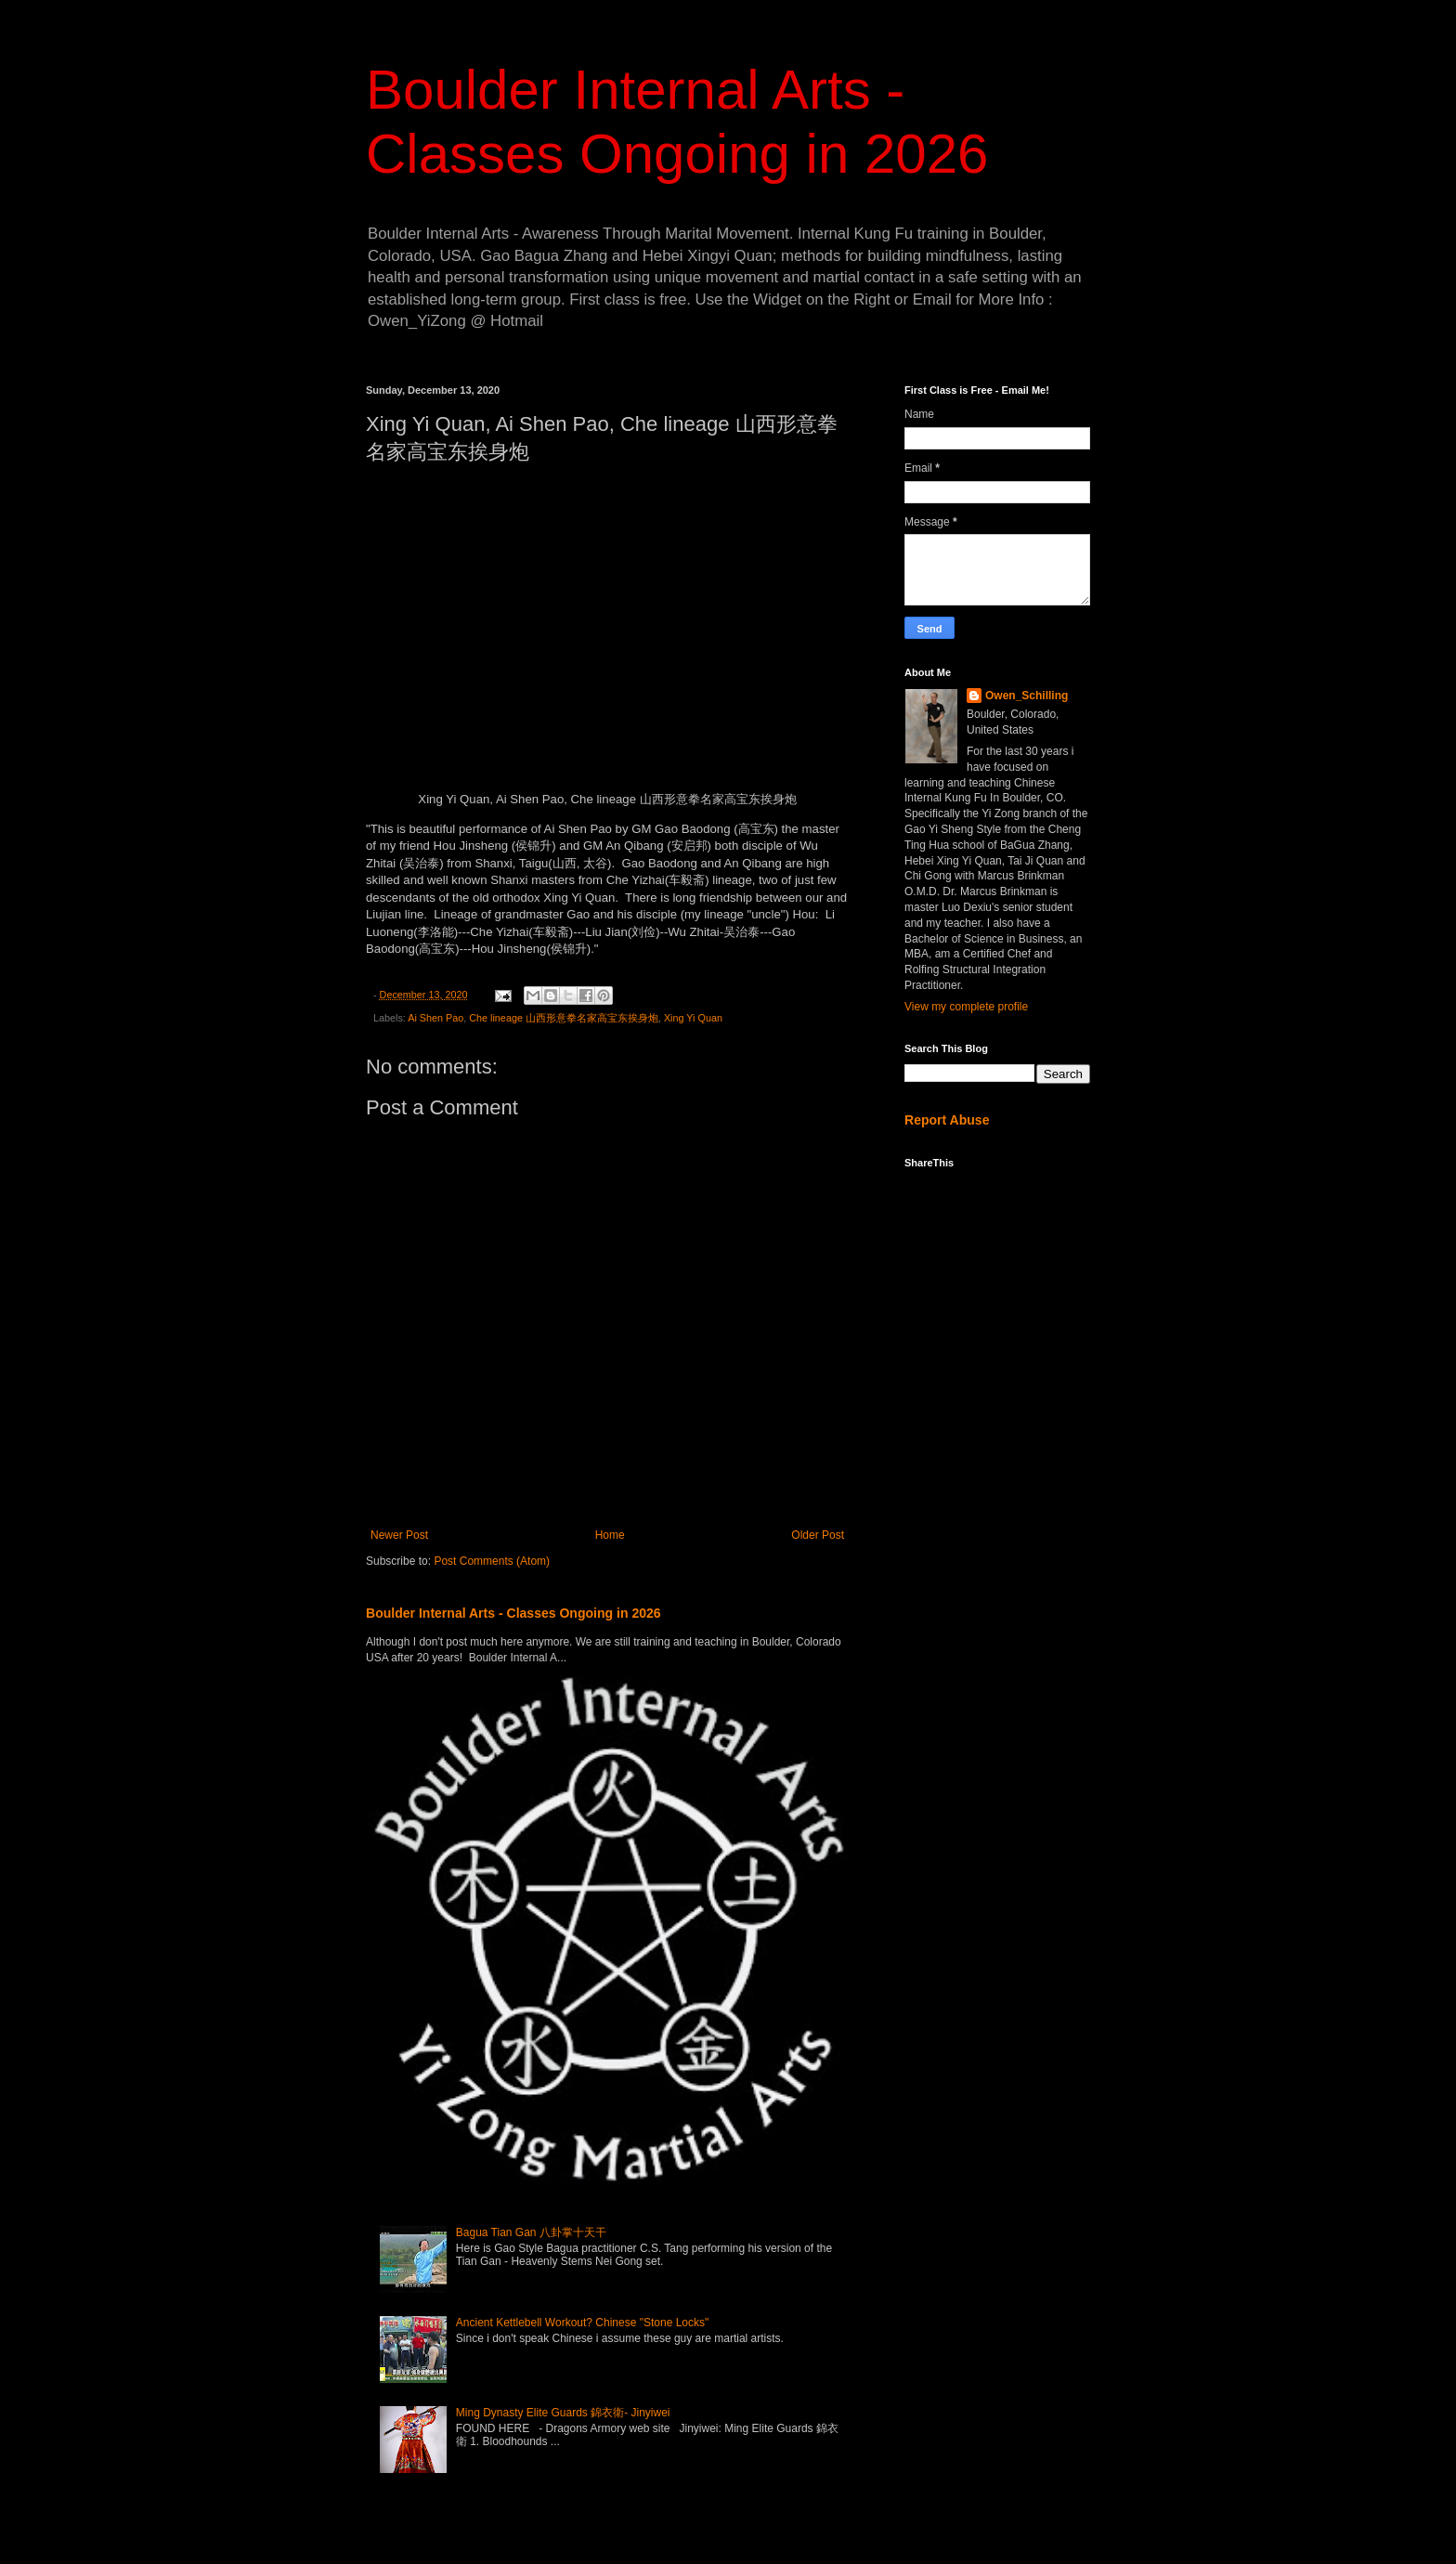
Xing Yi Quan (693, 1017)
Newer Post (399, 1535)
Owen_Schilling (1026, 695)
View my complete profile (966, 1006)
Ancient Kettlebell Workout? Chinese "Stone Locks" (582, 2322)
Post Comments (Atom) (492, 1561)
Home (610, 1535)
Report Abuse (946, 1120)
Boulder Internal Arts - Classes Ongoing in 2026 (513, 1613)
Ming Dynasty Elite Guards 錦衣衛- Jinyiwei (563, 2412)
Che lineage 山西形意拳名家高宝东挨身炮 (563, 1017)
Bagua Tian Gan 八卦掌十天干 (531, 2232)
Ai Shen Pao (435, 1017)
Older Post (817, 1535)
